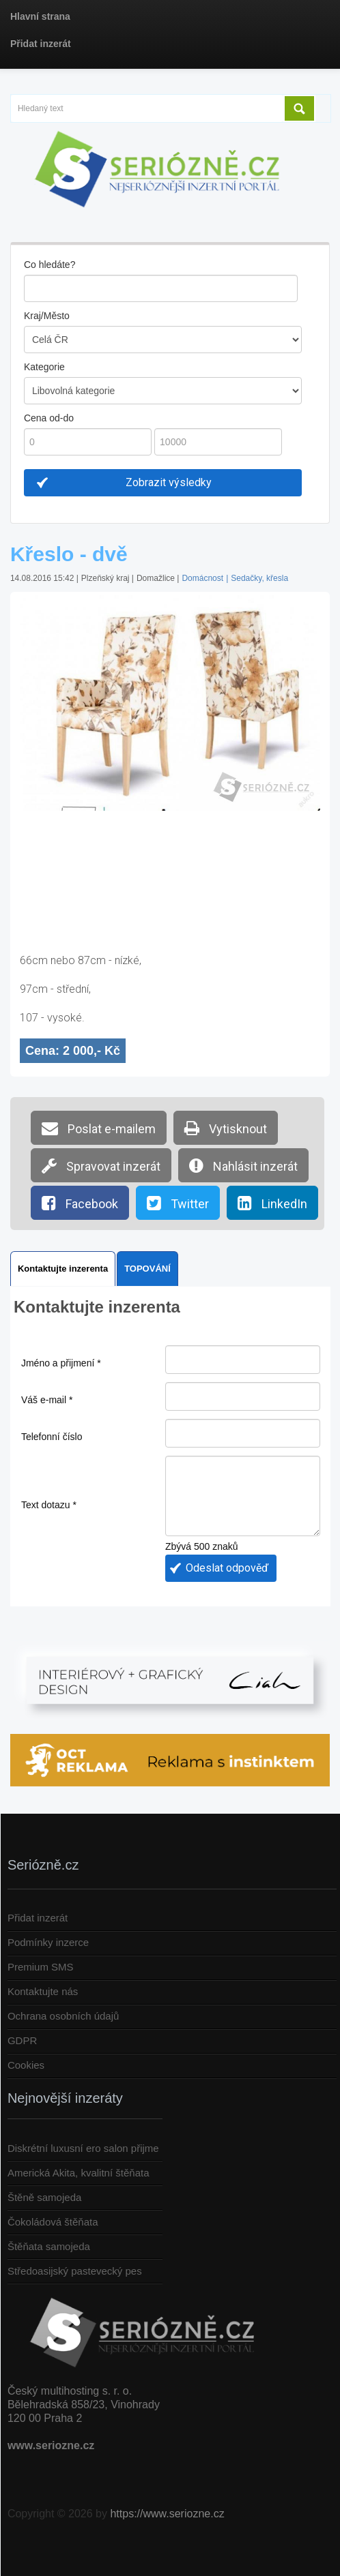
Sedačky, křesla (259, 578)
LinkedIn (272, 1203)
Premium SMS (41, 1967)
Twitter (178, 1203)
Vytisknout (225, 1128)
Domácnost (202, 578)
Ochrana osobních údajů (63, 2016)
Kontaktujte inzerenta (63, 1268)
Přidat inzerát (38, 1917)
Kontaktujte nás (43, 1991)
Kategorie (44, 366)
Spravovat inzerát (101, 1165)
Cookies (26, 2065)
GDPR (22, 2040)
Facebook (80, 1203)
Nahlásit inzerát (243, 1165)
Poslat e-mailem (99, 1128)
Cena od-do (49, 418)
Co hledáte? (50, 264)
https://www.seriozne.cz (167, 2513)
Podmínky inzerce (48, 1942)
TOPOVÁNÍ (147, 1268)
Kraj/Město (47, 315)
